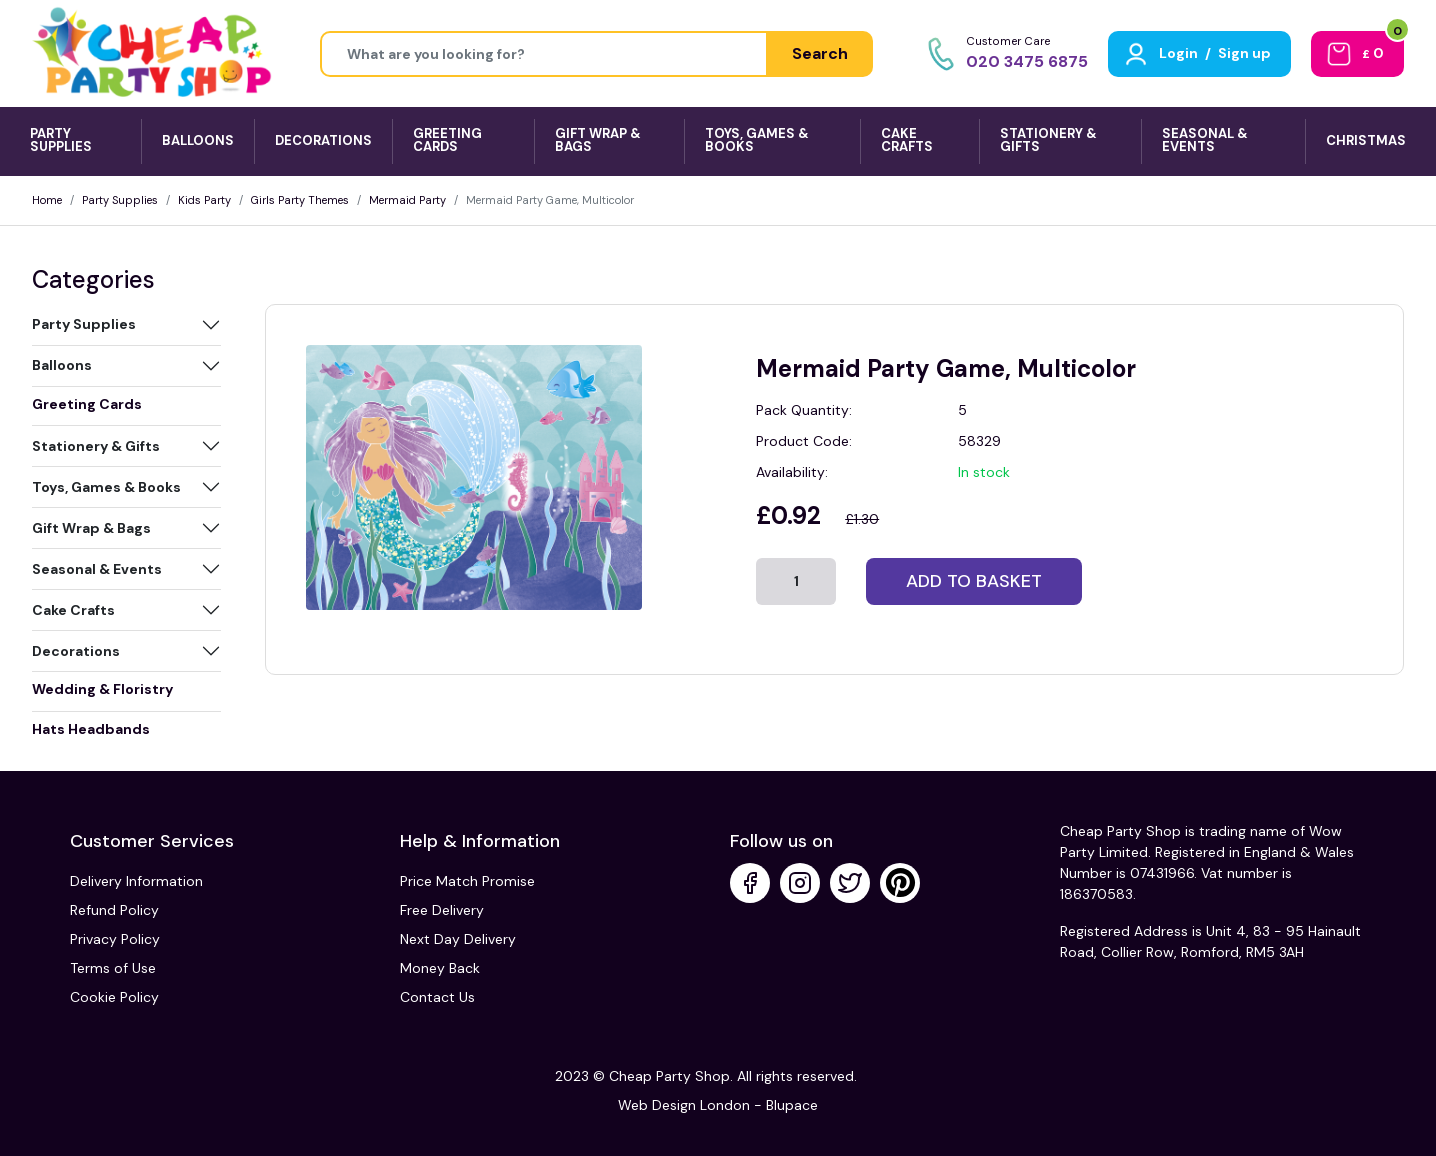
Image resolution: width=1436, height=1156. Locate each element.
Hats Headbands (91, 729)
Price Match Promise (467, 881)
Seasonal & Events (97, 569)
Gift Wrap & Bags (91, 528)
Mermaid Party (407, 200)
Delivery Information (136, 881)
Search (820, 53)
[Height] (544, 54)
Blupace (792, 1105)
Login (1178, 53)
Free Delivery (442, 910)
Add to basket (974, 581)
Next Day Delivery (458, 939)
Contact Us (437, 997)
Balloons (62, 365)
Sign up (1244, 53)
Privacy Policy (115, 939)
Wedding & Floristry (102, 689)
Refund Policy (114, 910)
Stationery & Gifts (96, 446)
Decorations (76, 651)
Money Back (440, 968)
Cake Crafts (73, 610)
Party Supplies (120, 200)
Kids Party (204, 200)
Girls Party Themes (300, 200)
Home (47, 200)
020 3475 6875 (1027, 61)
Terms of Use (113, 968)
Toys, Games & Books (106, 487)
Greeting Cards (87, 404)
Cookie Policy (114, 997)
